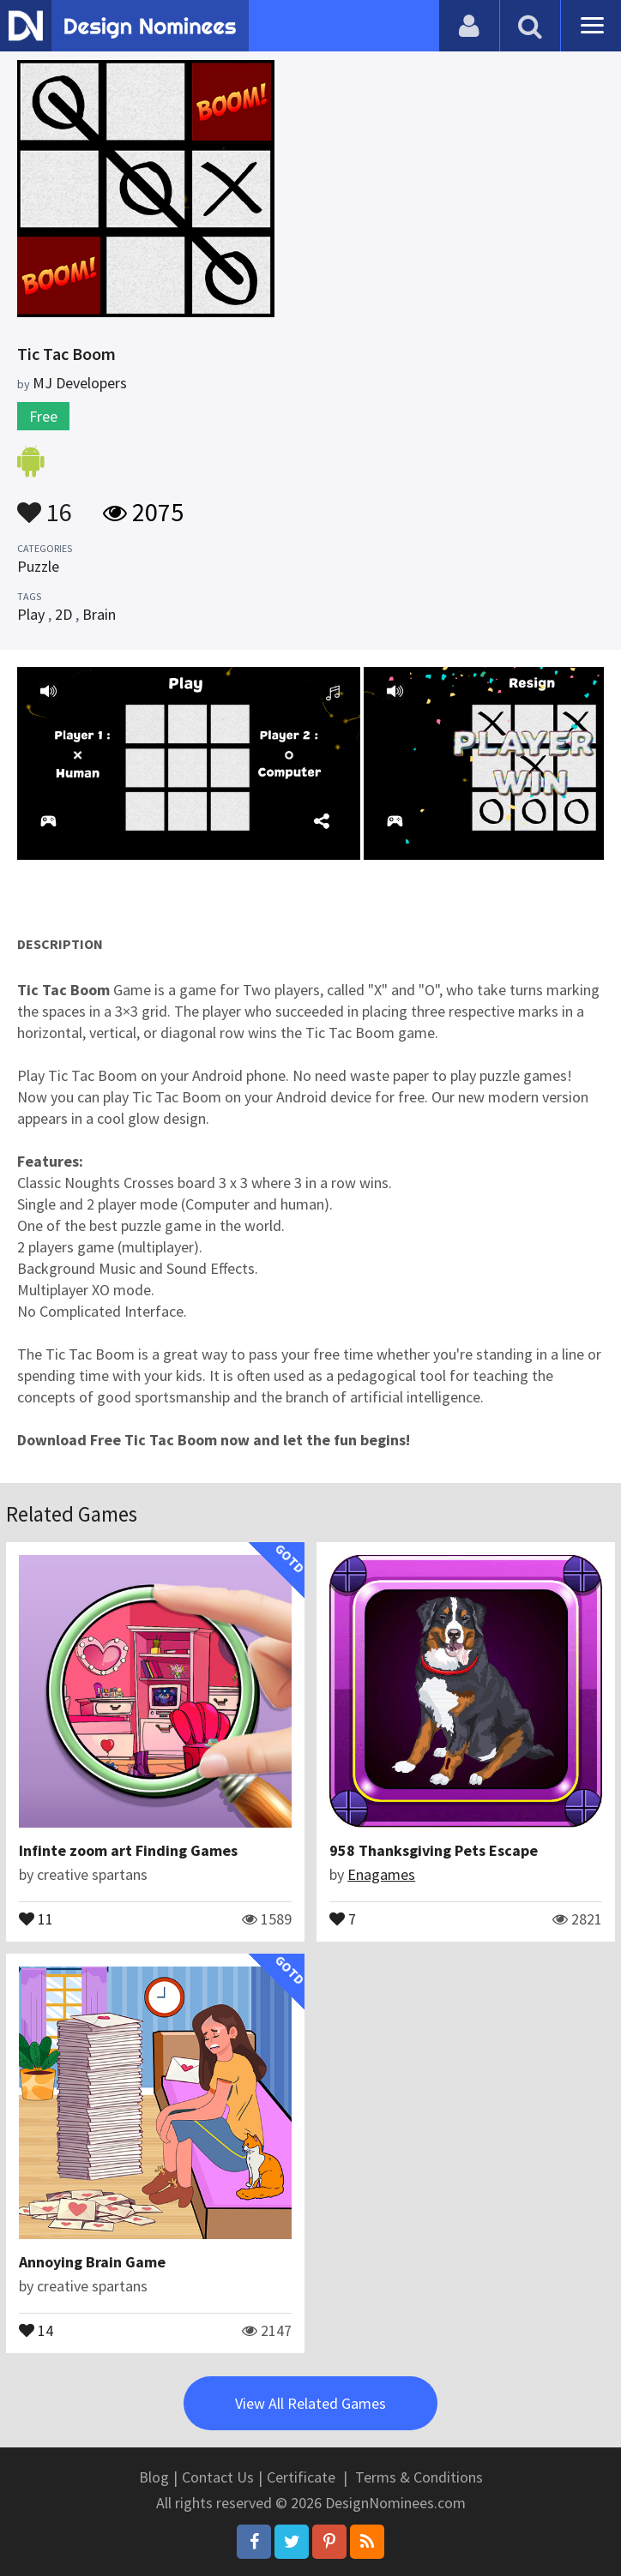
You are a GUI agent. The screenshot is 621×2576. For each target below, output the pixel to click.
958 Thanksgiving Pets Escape (433, 1850)
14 (36, 2329)
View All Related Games (310, 2403)
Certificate (301, 2477)
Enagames (381, 1874)
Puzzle (38, 566)
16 (44, 504)
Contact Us (218, 2477)
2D (63, 614)
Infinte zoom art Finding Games (128, 1850)
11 (36, 1917)
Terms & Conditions (419, 2477)
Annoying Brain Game (92, 2262)
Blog (154, 2477)
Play (31, 614)
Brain (99, 614)
